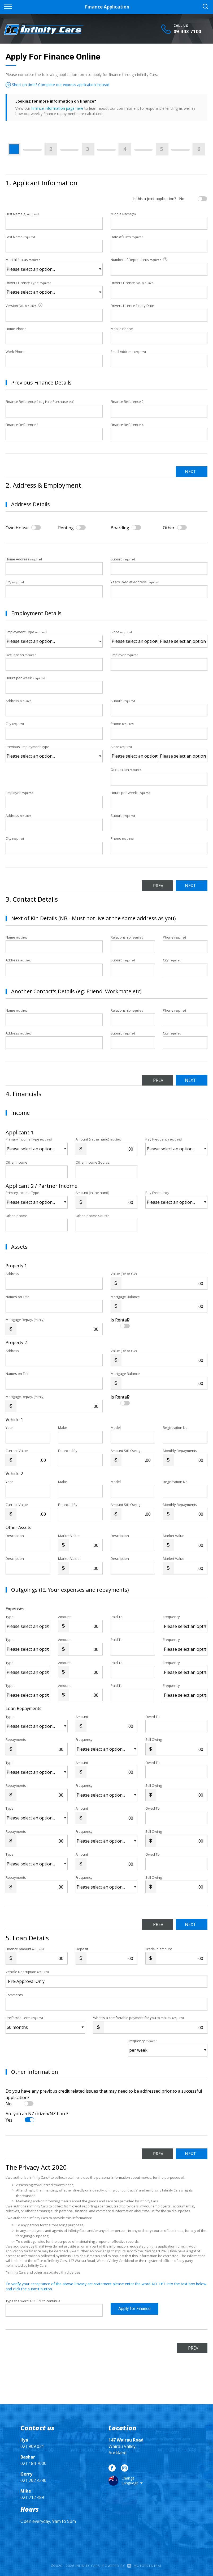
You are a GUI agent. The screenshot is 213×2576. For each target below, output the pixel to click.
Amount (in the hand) (98, 1139)
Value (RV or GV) (124, 1273)
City (15, 582)
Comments (14, 1994)
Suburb (123, 559)
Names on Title (17, 1296)
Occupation (21, 654)
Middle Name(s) (123, 214)
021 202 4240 (33, 2480)
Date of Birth (127, 236)
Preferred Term (24, 2017)
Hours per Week (25, 677)
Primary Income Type (29, 1139)
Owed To (152, 1716)
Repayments (16, 1739)
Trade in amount (158, 1948)
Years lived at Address (135, 582)
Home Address (24, 559)
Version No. (24, 305)
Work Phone (15, 351)
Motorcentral (144, 2566)
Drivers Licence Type (28, 282)
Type (10, 1616)
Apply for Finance (134, 2310)
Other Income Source (93, 1162)
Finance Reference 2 (127, 401)
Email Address (128, 351)
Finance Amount (25, 1948)
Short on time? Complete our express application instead (57, 84)
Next (188, 472)
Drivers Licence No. (132, 282)
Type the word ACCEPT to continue (33, 2301)
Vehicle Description (27, 1971)
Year (9, 1427)
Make (62, 1427)
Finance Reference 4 (127, 424)
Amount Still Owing (125, 1450)
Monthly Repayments (180, 1450)
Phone (122, 723)
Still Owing (153, 1739)
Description (15, 1535)
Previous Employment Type (54, 753)
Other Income (16, 1162)
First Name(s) (22, 214)
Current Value (17, 1450)
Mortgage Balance (125, 1296)
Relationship (127, 937)
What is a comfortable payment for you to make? (138, 2017)
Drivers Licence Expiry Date (132, 305)
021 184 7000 (33, 2463)
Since (121, 632)
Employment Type (54, 639)
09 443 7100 (187, 31)
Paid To (117, 1616)
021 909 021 (32, 2446)
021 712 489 (32, 2497)
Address (19, 700)
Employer (124, 654)
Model (116, 1427)
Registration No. (175, 1427)
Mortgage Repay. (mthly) (25, 1319)
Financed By (67, 1450)
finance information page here (57, 108)
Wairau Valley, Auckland (126, 2446)
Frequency (171, 1616)
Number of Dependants (139, 259)
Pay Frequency (163, 1139)
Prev (154, 886)
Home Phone (16, 328)
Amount (64, 1616)
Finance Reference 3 (22, 424)
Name (17, 937)
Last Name (20, 236)
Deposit (82, 1948)
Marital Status (23, 259)
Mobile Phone (122, 328)
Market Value (69, 1535)
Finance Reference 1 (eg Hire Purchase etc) (40, 401)
